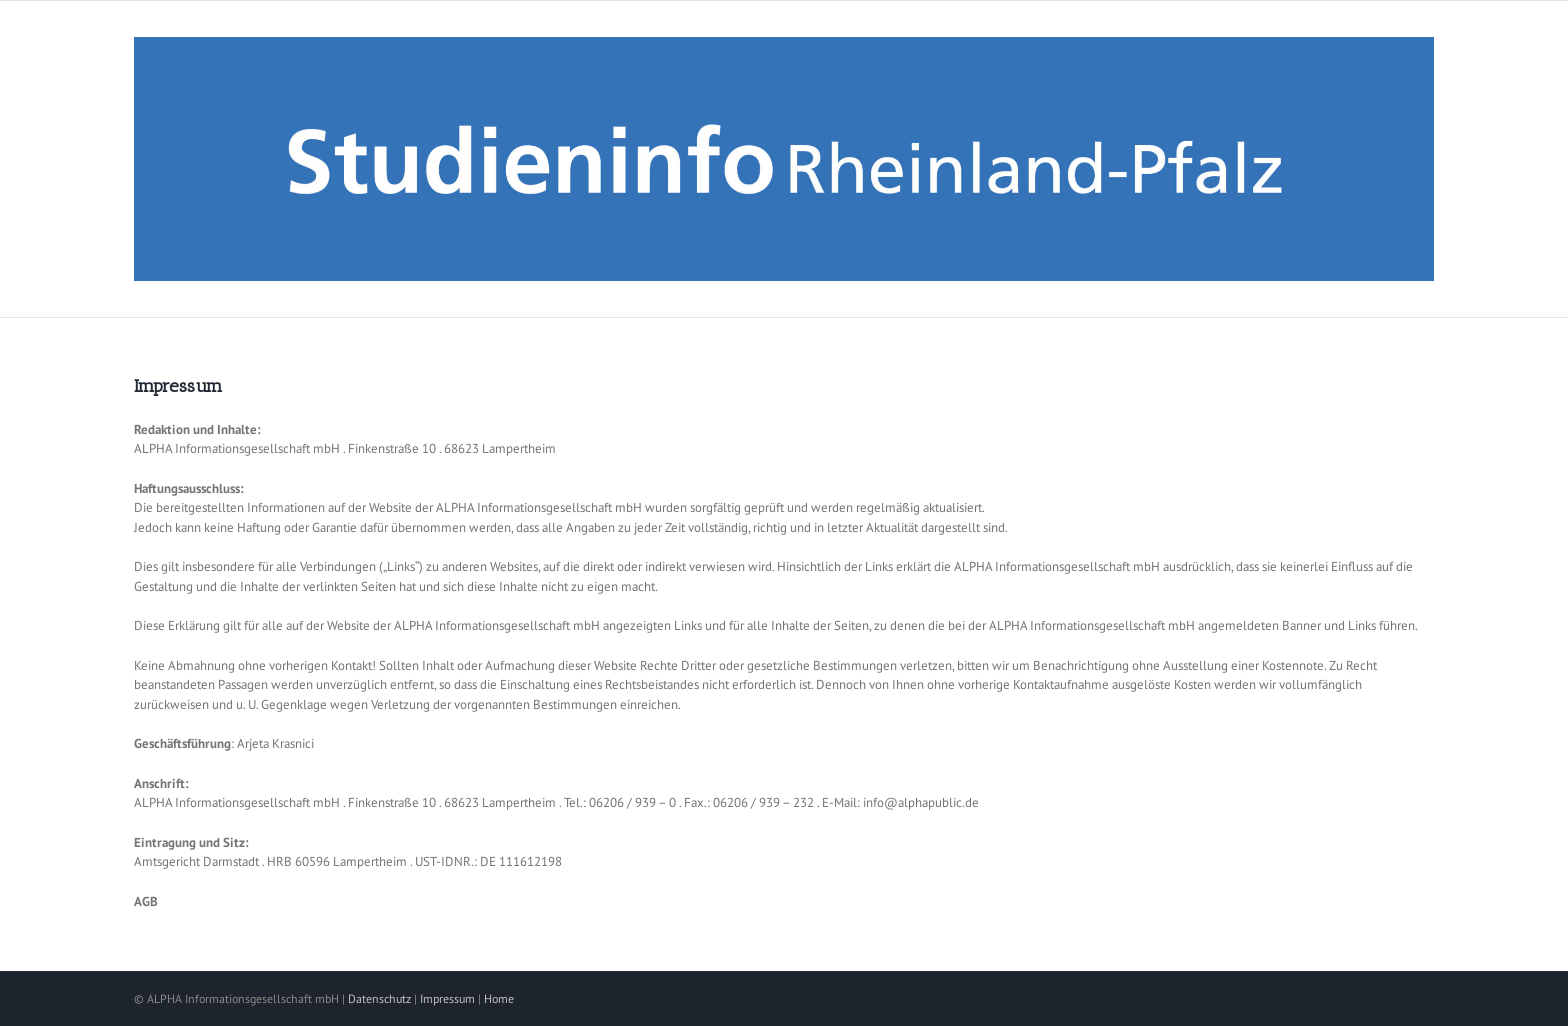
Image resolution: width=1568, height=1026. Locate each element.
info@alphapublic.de (921, 802)
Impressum (447, 998)
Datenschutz (379, 998)
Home (499, 998)
